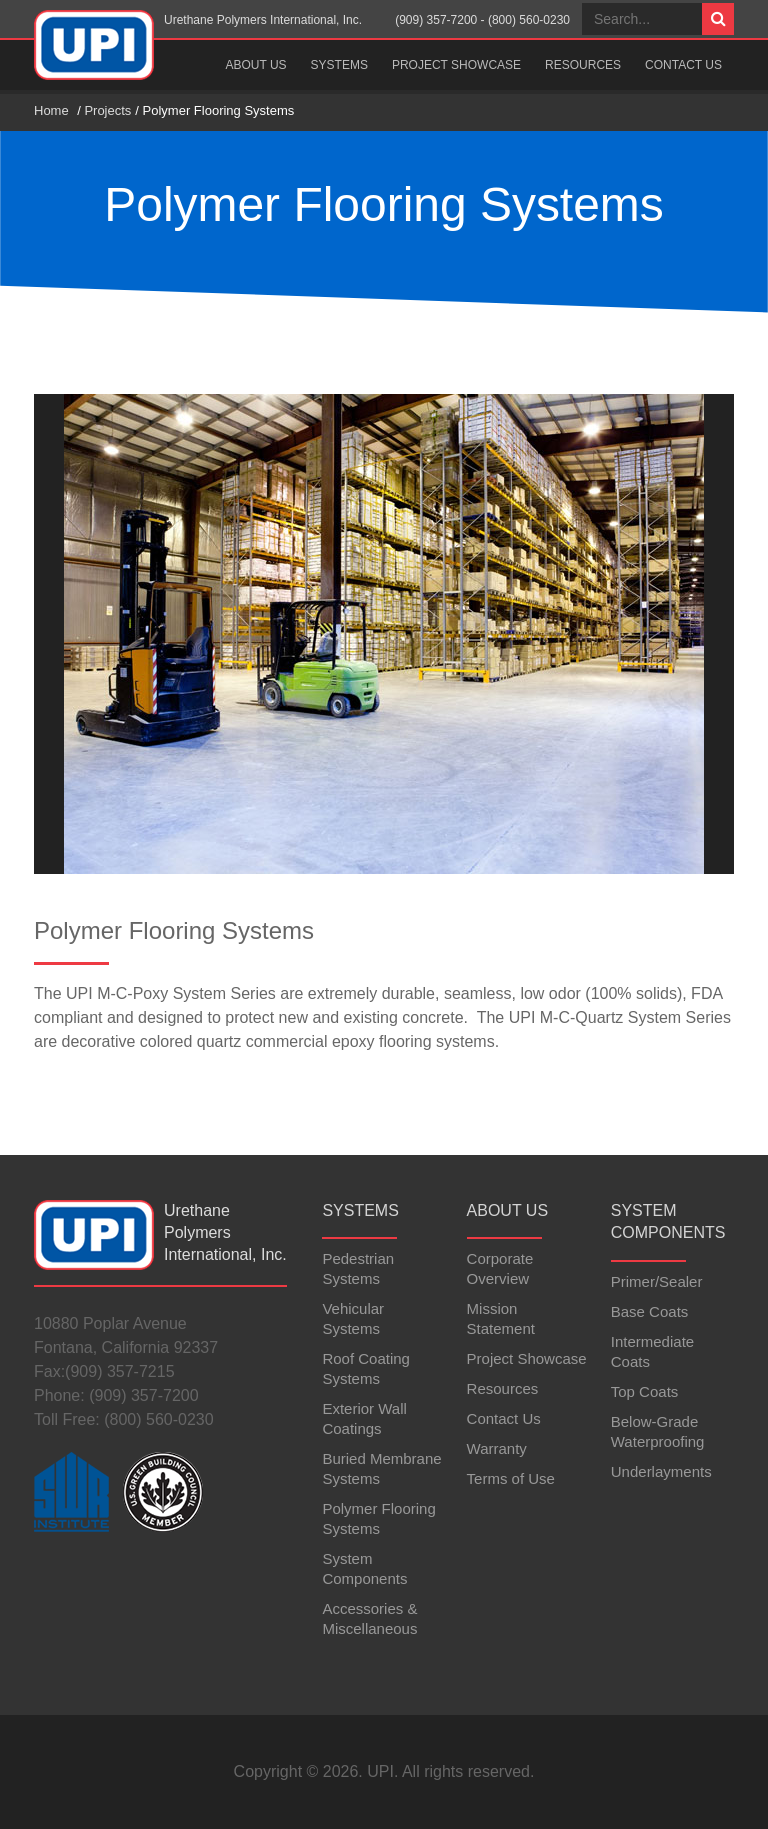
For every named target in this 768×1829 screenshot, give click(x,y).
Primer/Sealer (657, 1281)
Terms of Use (511, 1478)
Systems (339, 65)
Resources (583, 65)
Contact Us (683, 65)
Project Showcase (456, 65)
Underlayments (661, 1471)
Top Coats (645, 1391)
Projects (107, 110)
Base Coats (650, 1311)
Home (51, 110)
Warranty (497, 1448)
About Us (255, 65)
